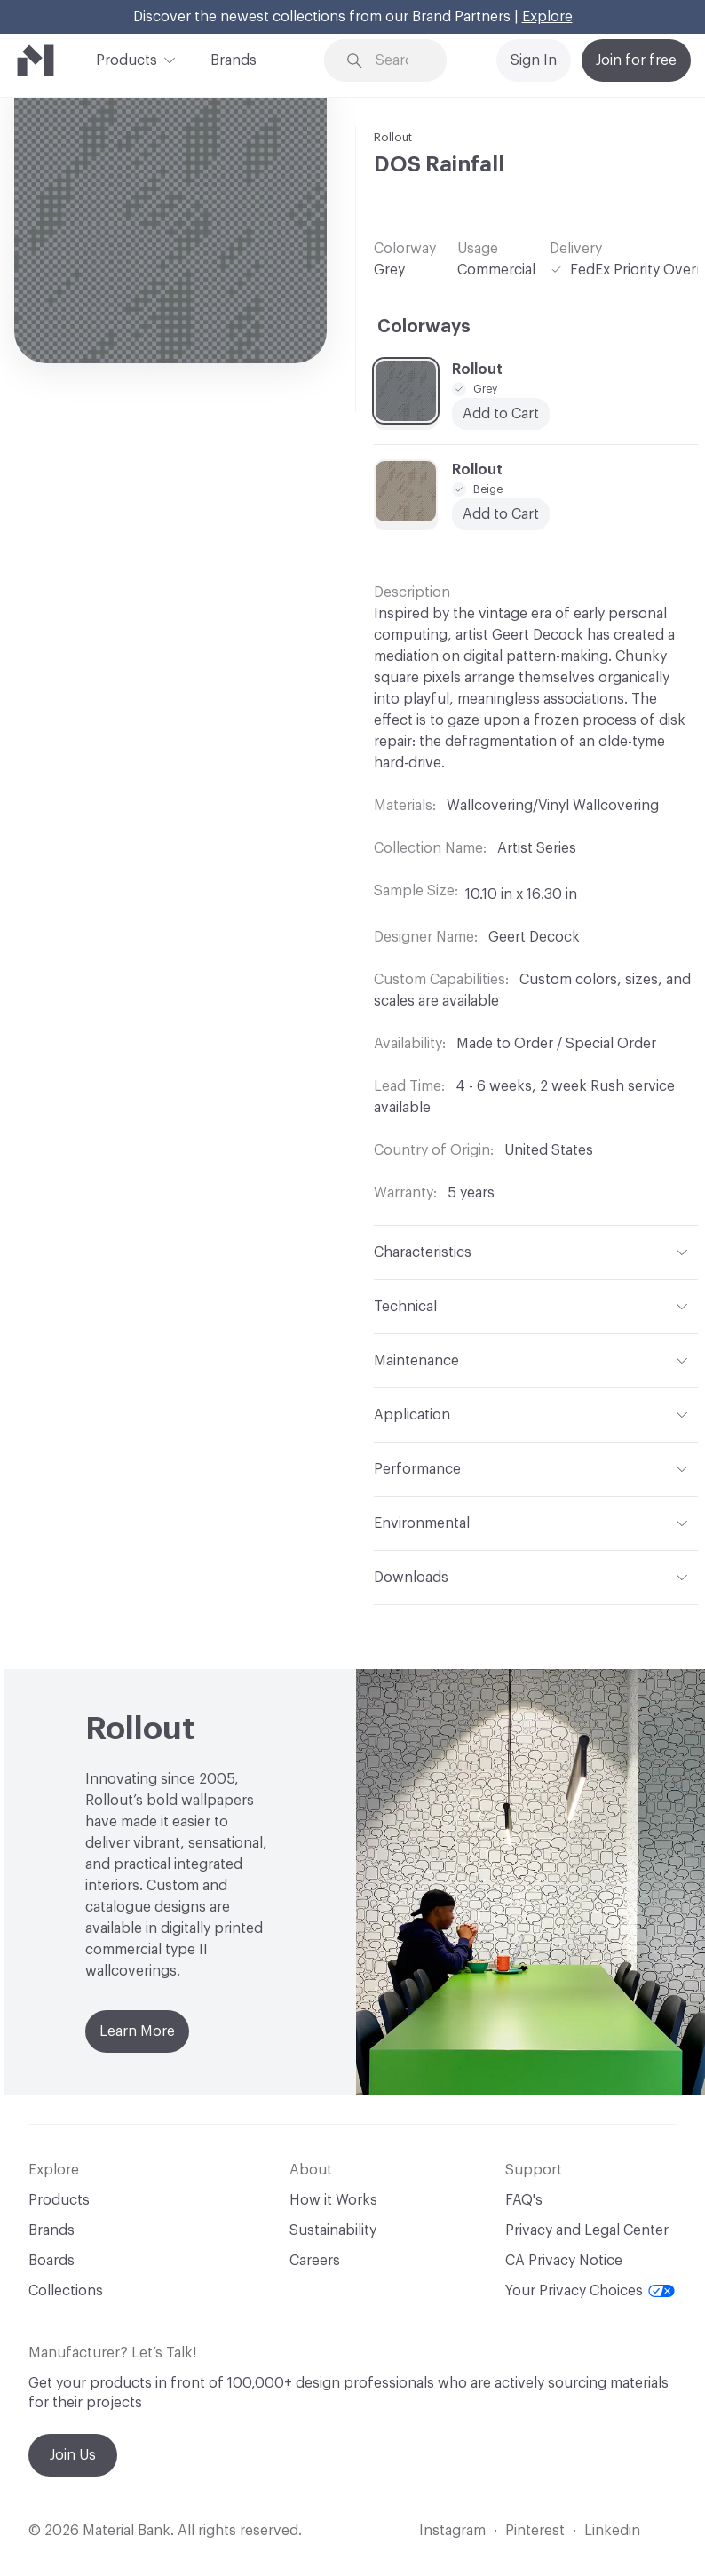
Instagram (452, 2531)
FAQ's (524, 2200)
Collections (65, 2291)
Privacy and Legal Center (587, 2230)
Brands (233, 60)
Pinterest (535, 2531)
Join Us (73, 2455)
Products (126, 59)
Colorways (424, 327)
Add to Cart (501, 514)
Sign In (534, 60)
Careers (314, 2261)
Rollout (393, 137)
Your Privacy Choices (590, 2291)
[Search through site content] (398, 61)
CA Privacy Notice (563, 2261)
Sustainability (332, 2230)
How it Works (333, 2200)
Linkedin (612, 2531)
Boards (51, 2261)
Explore (547, 17)
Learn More (137, 2031)
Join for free (636, 60)
